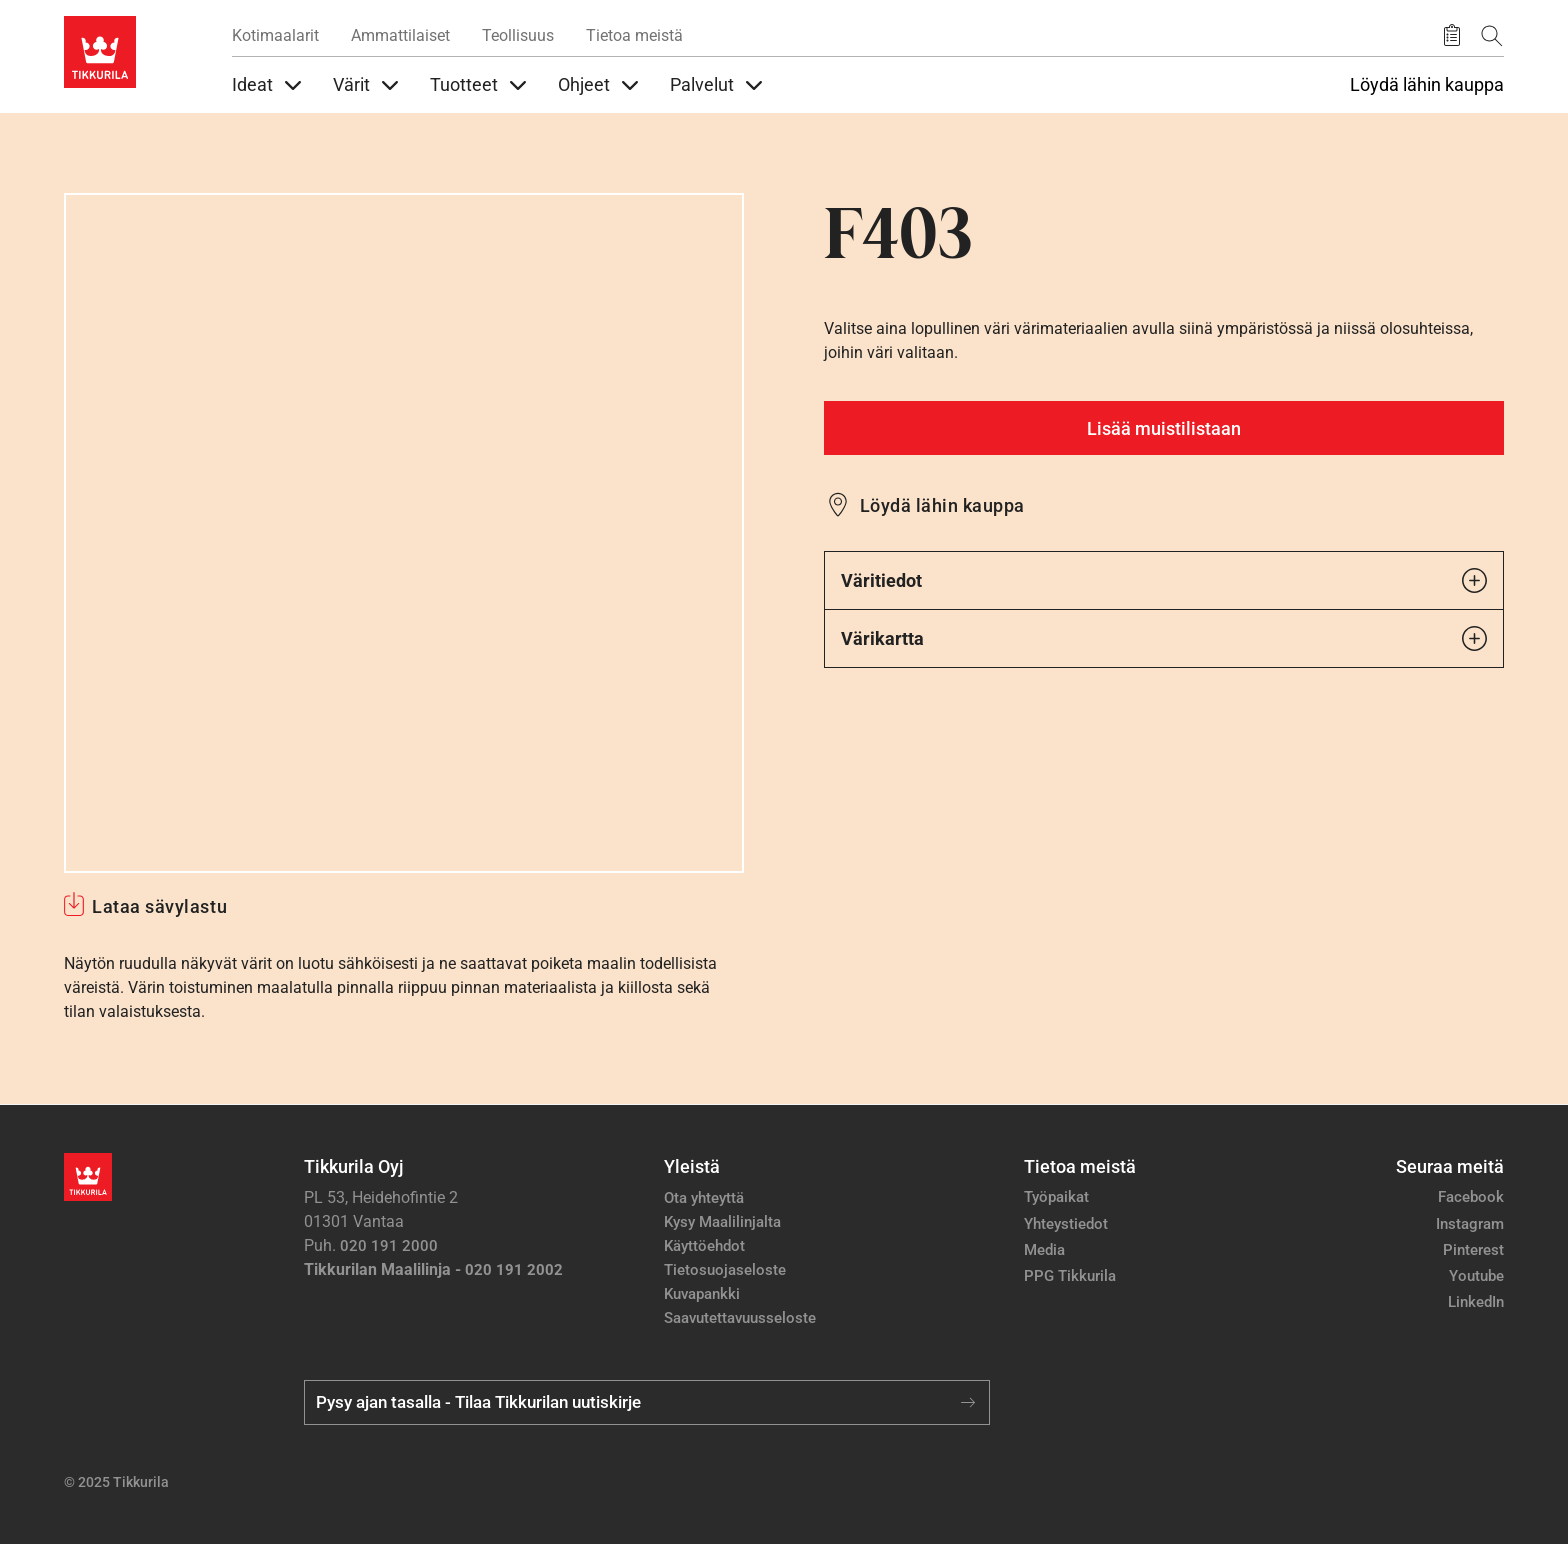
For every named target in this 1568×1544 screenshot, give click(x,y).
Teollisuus (518, 35)
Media (1044, 1250)
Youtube (1476, 1276)
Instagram (1470, 1224)
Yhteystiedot (1066, 1224)
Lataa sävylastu (159, 906)
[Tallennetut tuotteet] (1452, 36)
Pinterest (1473, 1250)
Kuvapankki (702, 1294)
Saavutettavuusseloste (740, 1318)
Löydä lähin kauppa (1427, 85)
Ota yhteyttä (704, 1198)
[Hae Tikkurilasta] (1492, 35)
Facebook (1471, 1197)
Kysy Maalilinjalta (722, 1222)
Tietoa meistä (634, 35)
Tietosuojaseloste (725, 1270)
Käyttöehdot (704, 1246)
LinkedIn (1476, 1302)
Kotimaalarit (275, 35)
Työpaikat (1056, 1197)
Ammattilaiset (400, 35)
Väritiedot (1164, 580)
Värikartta (1164, 638)
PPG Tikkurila (1070, 1276)
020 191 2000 (389, 1246)
